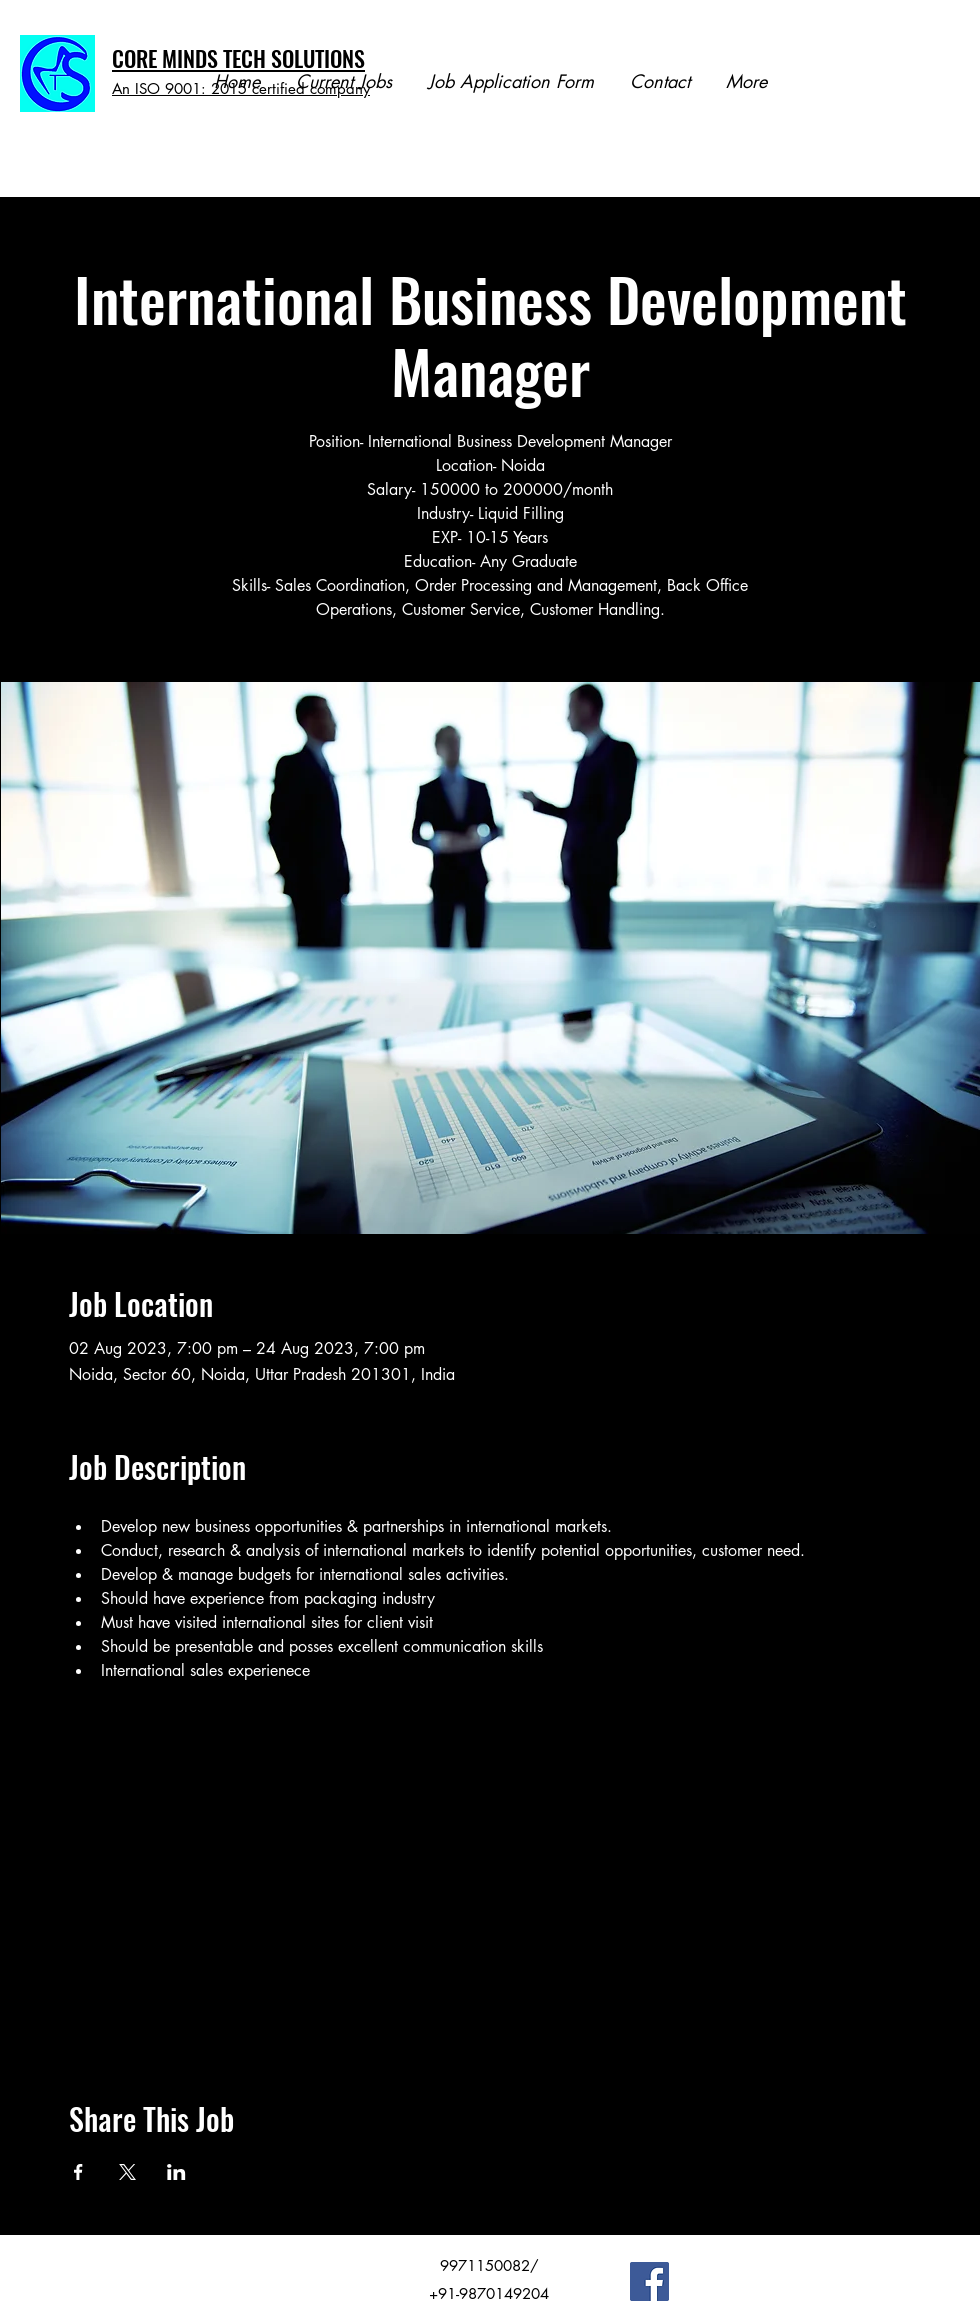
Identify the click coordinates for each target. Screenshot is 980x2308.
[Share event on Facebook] (78, 2172)
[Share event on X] (127, 2172)
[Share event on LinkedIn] (176, 2172)
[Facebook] (649, 2281)
